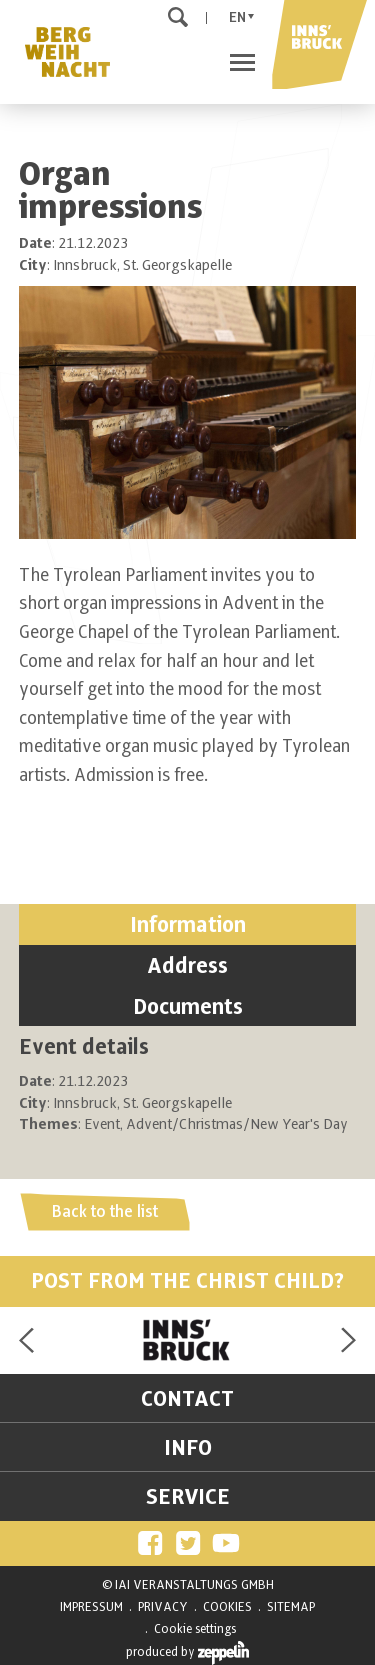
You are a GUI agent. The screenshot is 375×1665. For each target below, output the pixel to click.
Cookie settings (195, 1629)
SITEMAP (291, 1607)
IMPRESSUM (91, 1607)
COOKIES (227, 1607)
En (237, 17)
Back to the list (105, 1212)
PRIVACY (163, 1607)
